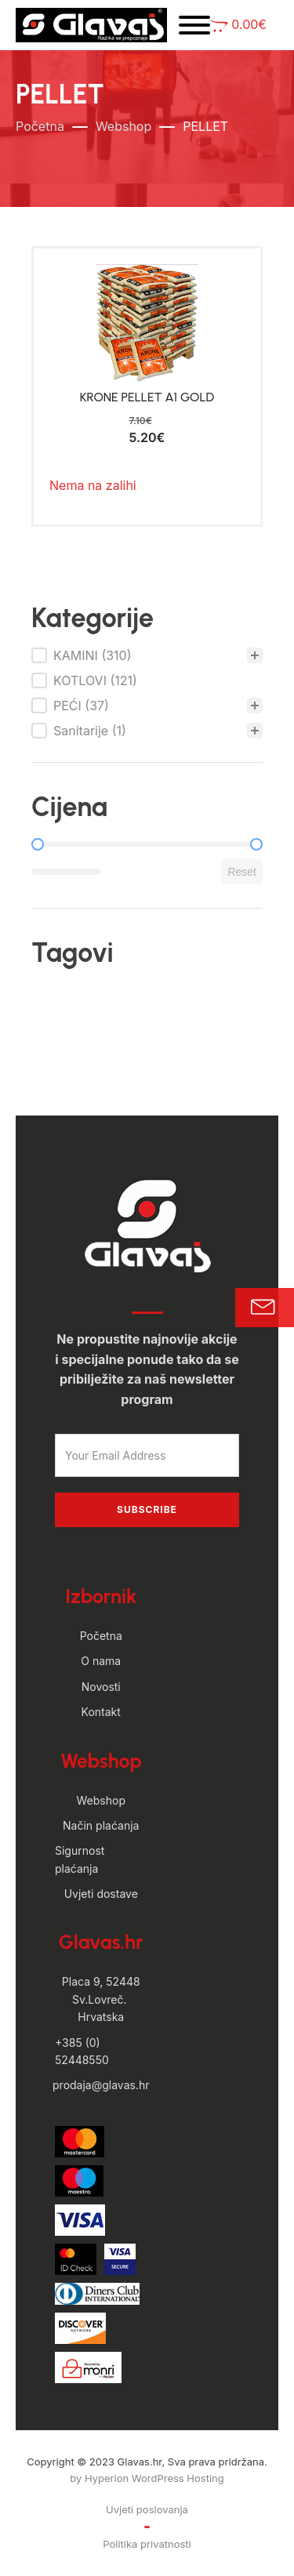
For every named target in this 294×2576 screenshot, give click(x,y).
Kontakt (101, 1711)
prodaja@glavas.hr (101, 2085)
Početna (40, 126)
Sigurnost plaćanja (79, 1859)
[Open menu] (194, 25)
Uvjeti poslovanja (147, 2509)
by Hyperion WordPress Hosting (146, 2478)
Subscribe (147, 1509)
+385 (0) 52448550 (82, 2051)
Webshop (123, 126)
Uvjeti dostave (101, 1893)
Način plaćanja (101, 1825)
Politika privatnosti (147, 2544)
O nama (101, 1660)
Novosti (101, 1686)
